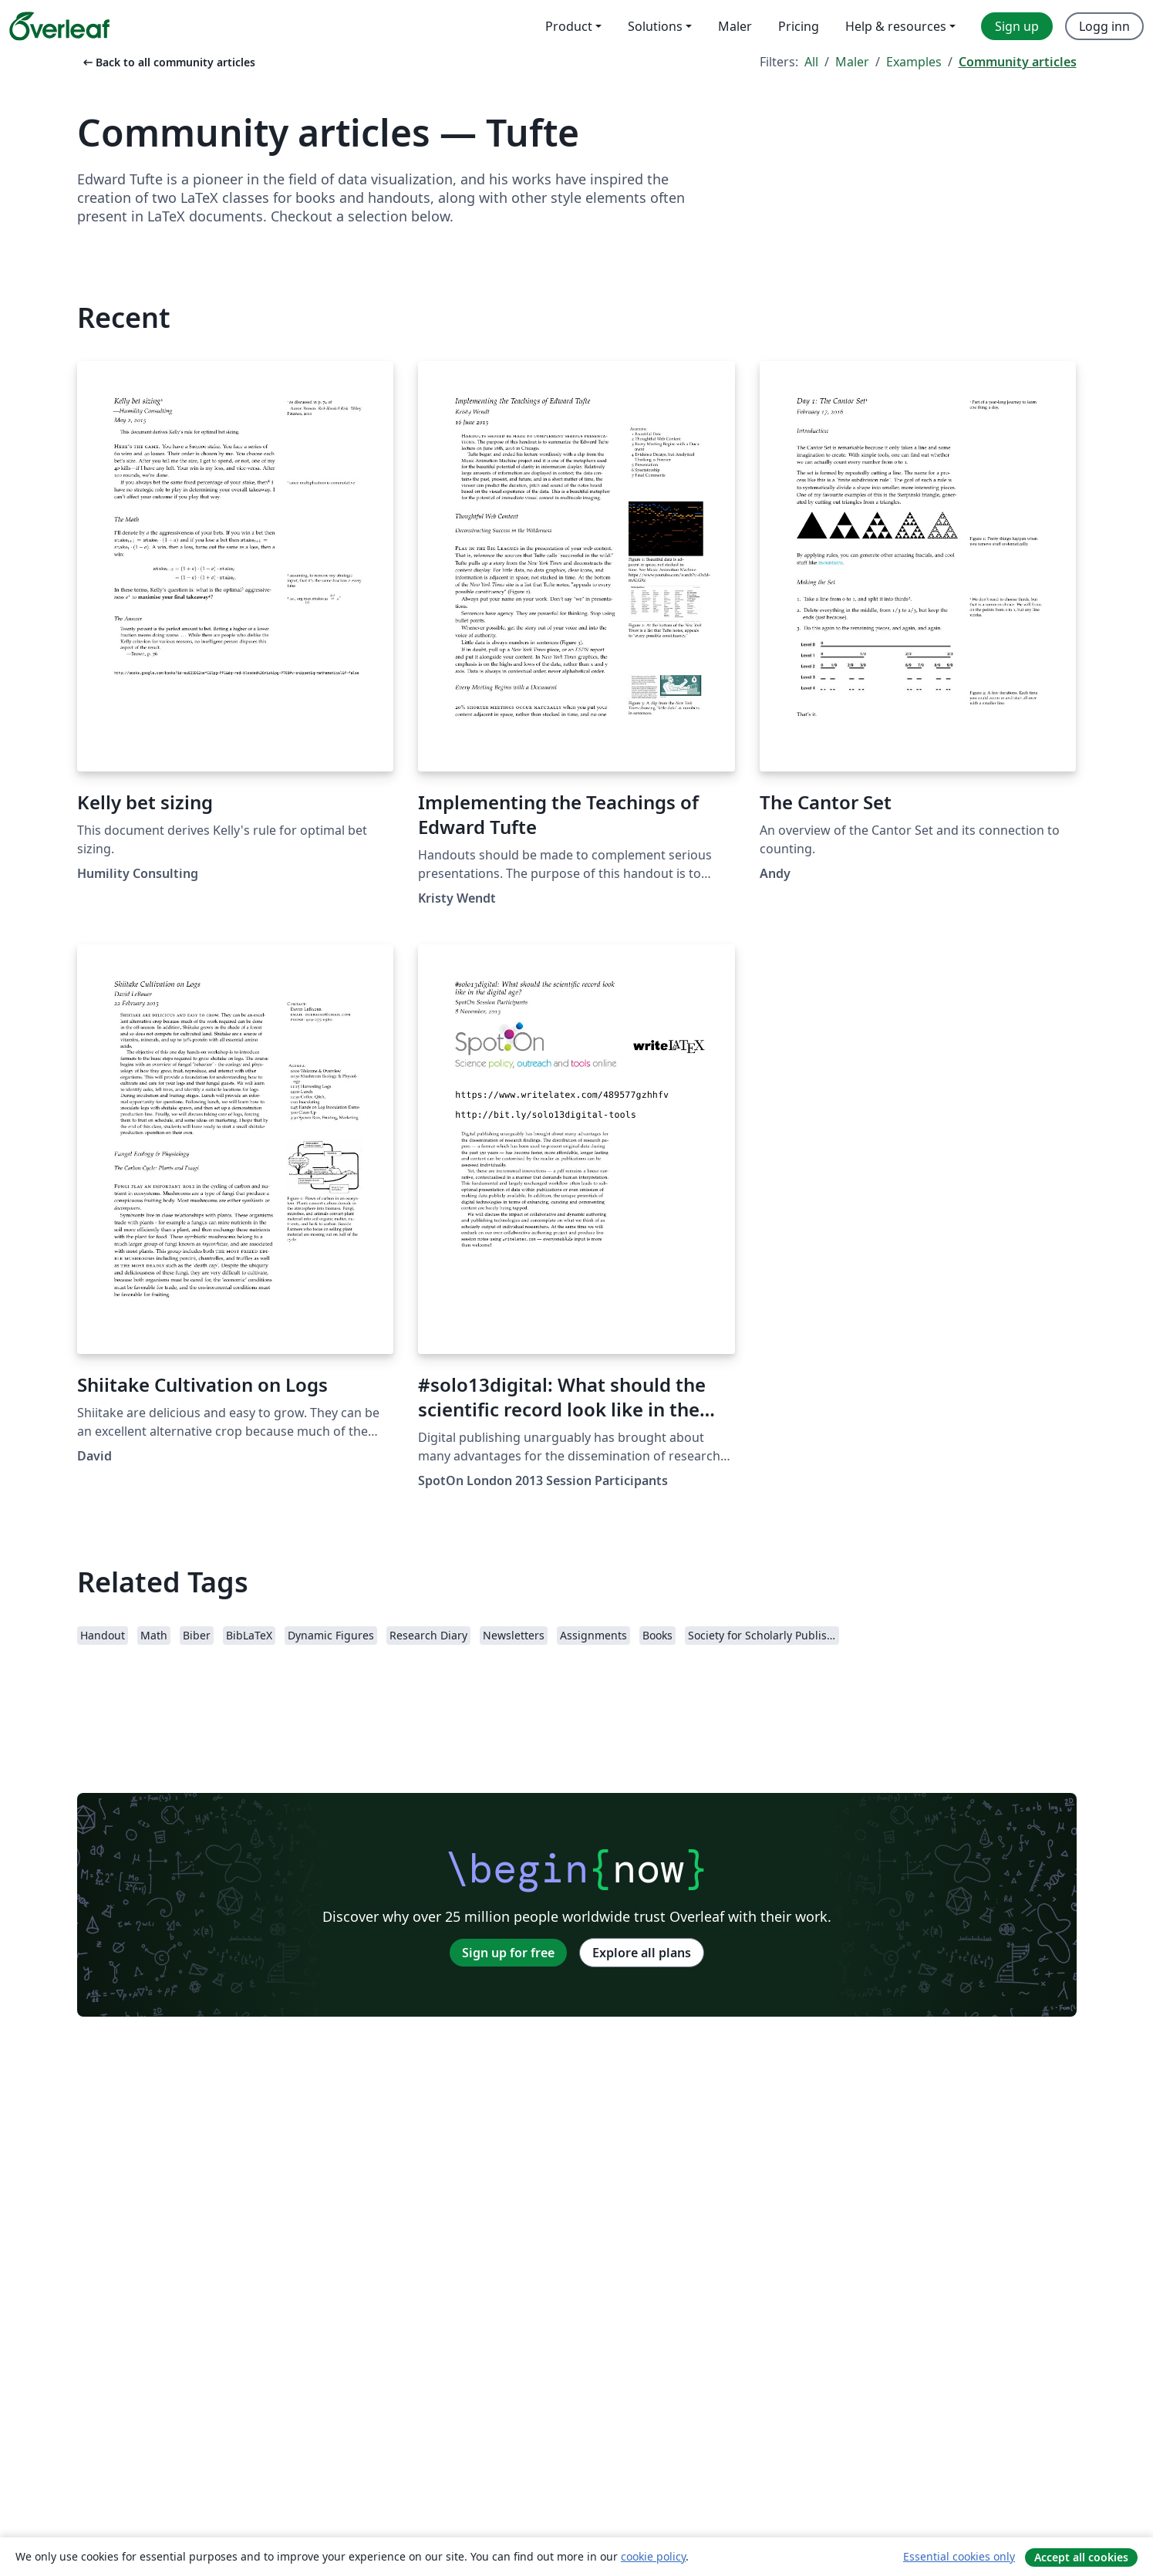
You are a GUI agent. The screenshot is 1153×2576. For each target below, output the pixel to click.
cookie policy (653, 2556)
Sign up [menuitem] (1017, 26)
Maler (852, 61)
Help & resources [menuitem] (895, 26)
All (811, 61)
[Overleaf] (59, 26)
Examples (914, 61)
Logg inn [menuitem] (1104, 26)
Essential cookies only (959, 2556)
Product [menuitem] (568, 26)
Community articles (1018, 61)
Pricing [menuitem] (798, 26)
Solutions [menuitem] (655, 26)
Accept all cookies (1081, 2557)
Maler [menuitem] (735, 26)
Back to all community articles (167, 62)
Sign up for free (508, 1952)
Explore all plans (641, 1952)
